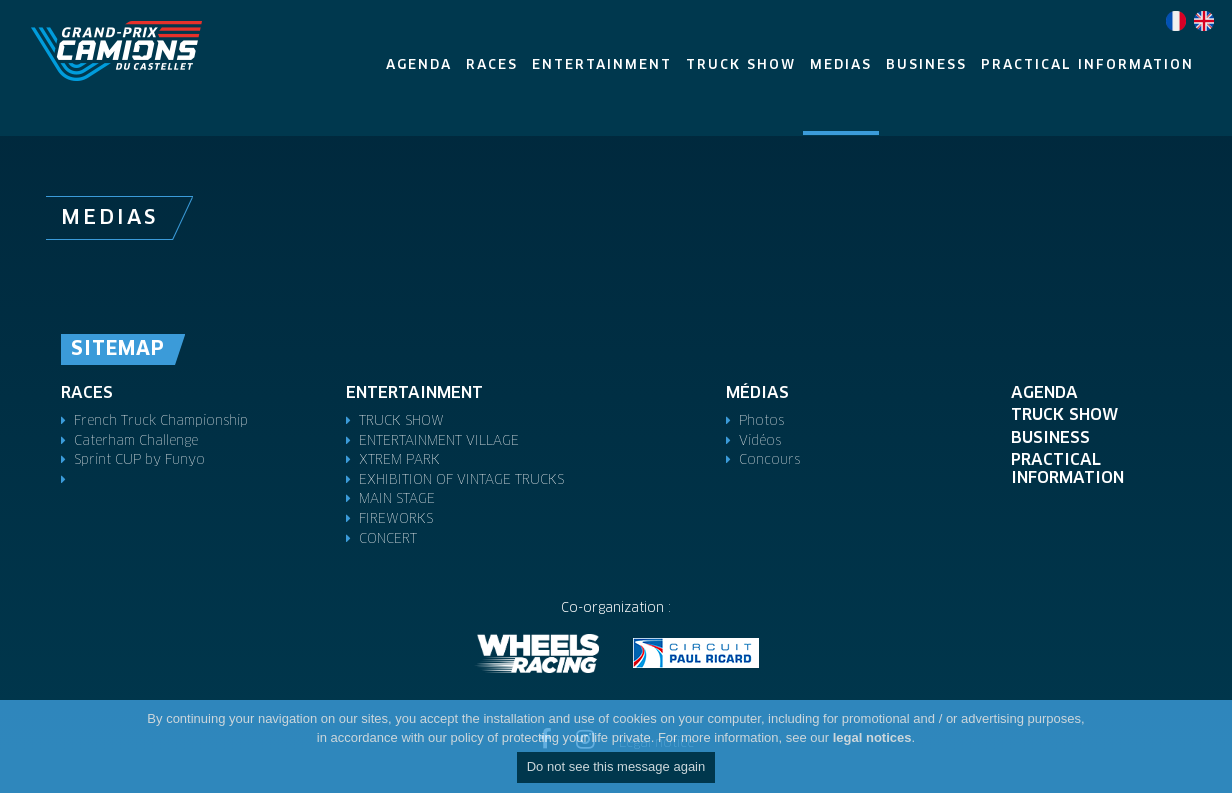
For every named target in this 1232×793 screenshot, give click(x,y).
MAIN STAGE (397, 499)
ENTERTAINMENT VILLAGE (439, 441)
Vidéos (760, 441)
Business (1050, 438)
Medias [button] (841, 65)
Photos (761, 421)
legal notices (872, 737)
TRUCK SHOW (401, 421)
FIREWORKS (396, 519)
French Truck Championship (161, 421)
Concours (769, 460)
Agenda (1044, 393)
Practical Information (1067, 469)
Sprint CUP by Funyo (139, 460)
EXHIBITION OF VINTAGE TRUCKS (461, 480)
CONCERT (388, 539)
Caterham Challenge (136, 441)
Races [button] (492, 65)
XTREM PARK (399, 460)
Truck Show (1064, 415)
